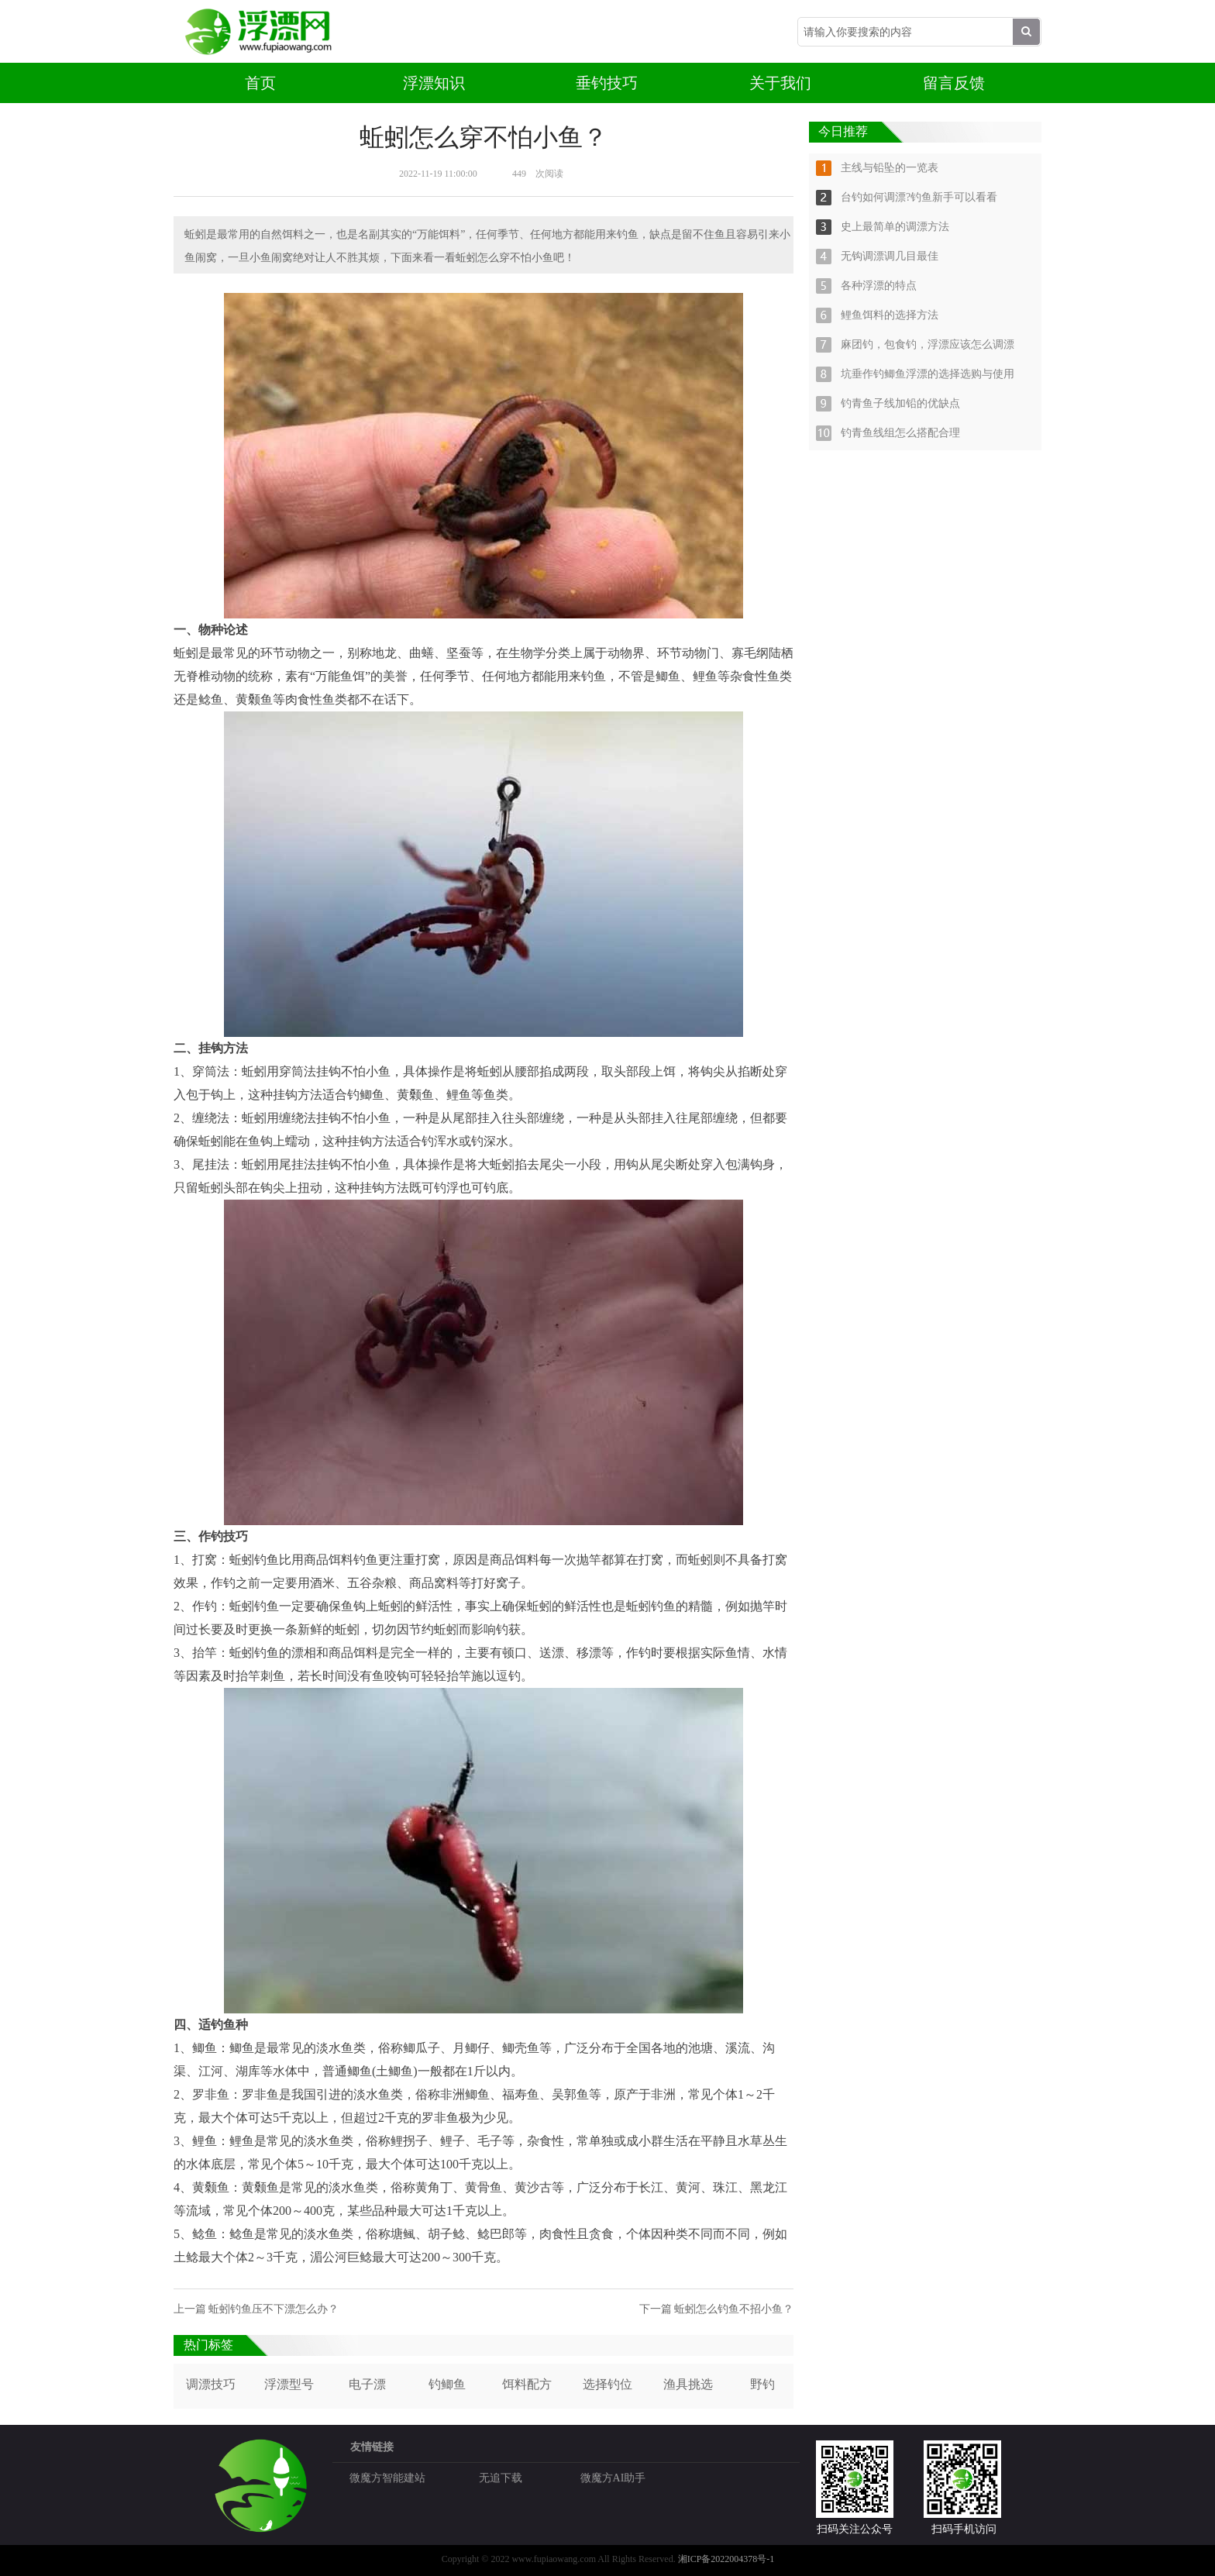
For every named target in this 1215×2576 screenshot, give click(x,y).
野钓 (762, 2384)
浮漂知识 (434, 82)
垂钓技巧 (607, 82)
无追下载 (500, 2478)
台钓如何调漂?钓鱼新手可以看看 (919, 197)
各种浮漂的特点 (879, 285)
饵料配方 (527, 2384)
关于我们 (780, 82)
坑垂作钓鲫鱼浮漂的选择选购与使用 (927, 374)
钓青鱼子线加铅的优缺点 (900, 403)
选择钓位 (607, 2384)
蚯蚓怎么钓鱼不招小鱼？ (733, 2309)
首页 (260, 82)
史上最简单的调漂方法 (895, 226)
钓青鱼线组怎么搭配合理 (900, 433)
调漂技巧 (211, 2384)
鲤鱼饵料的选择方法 (889, 315)
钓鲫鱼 (447, 2384)
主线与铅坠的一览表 (889, 168)
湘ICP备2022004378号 (722, 2559)
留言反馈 (954, 82)
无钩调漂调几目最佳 (889, 256)
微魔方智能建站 (387, 2478)
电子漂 (367, 2384)
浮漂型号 (289, 2384)
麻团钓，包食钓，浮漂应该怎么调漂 (927, 344)
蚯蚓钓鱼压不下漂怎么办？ (273, 2309)
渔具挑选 (688, 2384)
